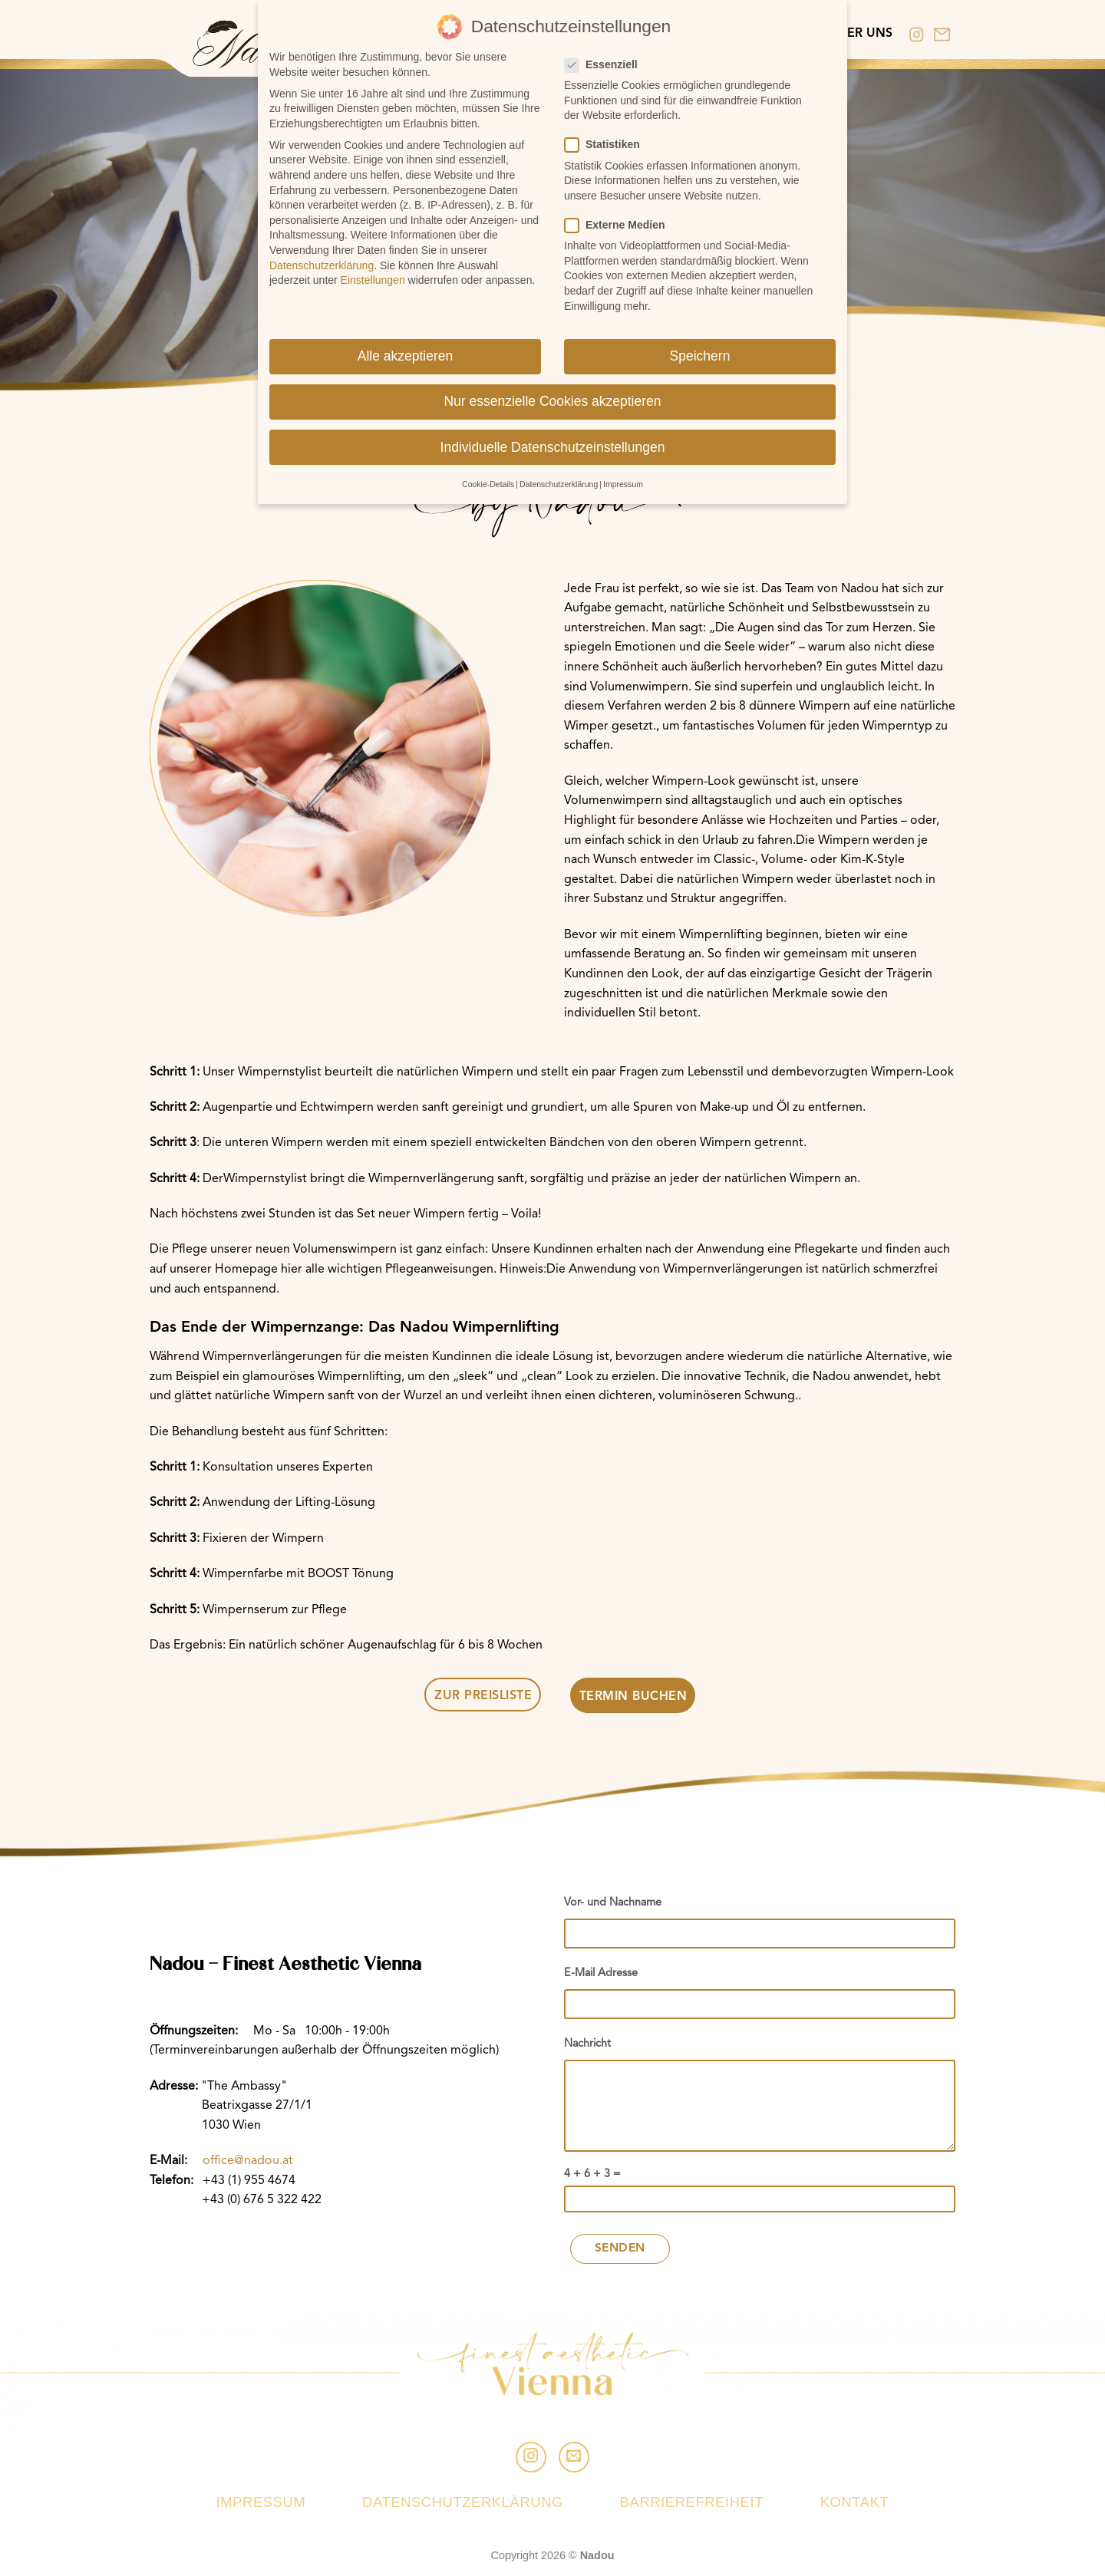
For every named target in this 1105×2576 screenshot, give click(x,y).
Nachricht (587, 2044)
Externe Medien (621, 218)
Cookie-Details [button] (488, 477)
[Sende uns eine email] (574, 2457)
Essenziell (607, 58)
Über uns (861, 34)
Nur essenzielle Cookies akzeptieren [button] (552, 395)
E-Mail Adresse (601, 1973)
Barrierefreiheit (692, 2502)
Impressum (261, 2502)
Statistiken (608, 138)
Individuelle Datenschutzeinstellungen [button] (552, 440)
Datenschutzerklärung (462, 2502)
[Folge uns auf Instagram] (531, 2457)
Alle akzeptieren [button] (406, 349)
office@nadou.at (248, 2161)
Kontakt (854, 2502)
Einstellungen (373, 273)
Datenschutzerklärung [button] (559, 477)
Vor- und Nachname (612, 1903)
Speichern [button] (700, 349)
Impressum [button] (623, 477)
